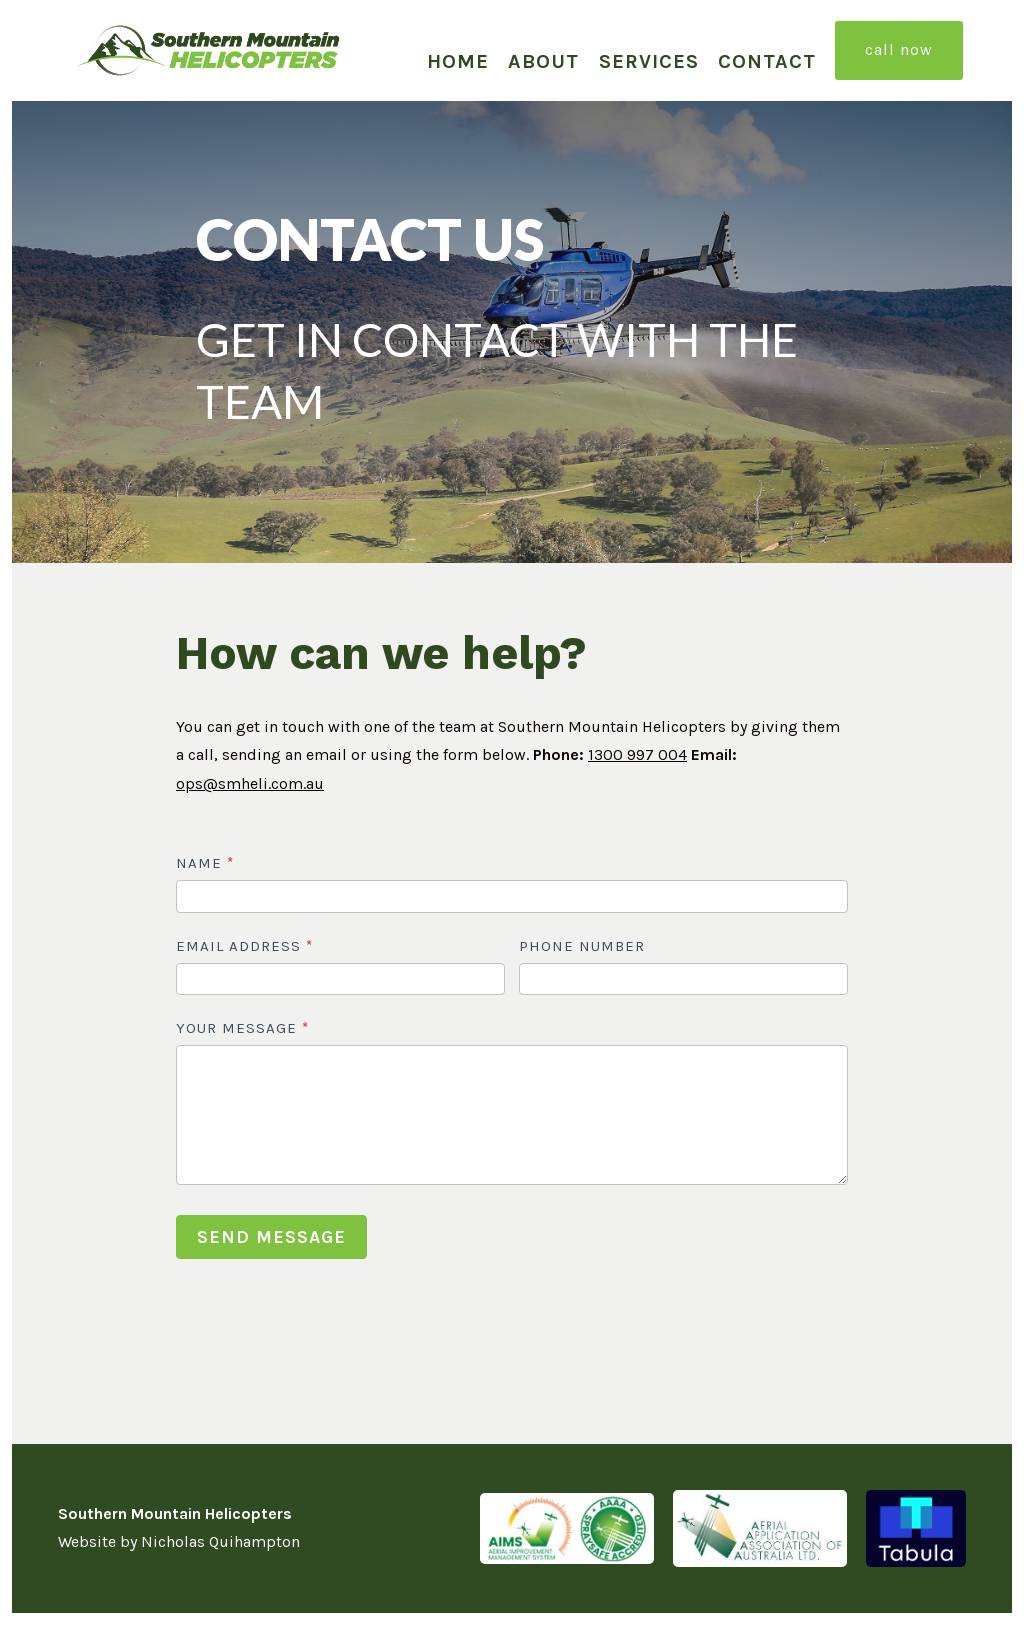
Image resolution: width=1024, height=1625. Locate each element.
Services (649, 61)
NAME (205, 863)
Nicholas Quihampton (220, 1541)
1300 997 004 (637, 754)
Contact (767, 61)
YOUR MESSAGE (242, 1028)
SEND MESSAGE (271, 1237)
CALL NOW (899, 49)
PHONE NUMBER (582, 946)
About (543, 61)
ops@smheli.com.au (250, 783)
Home (458, 61)
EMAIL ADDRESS (244, 946)
